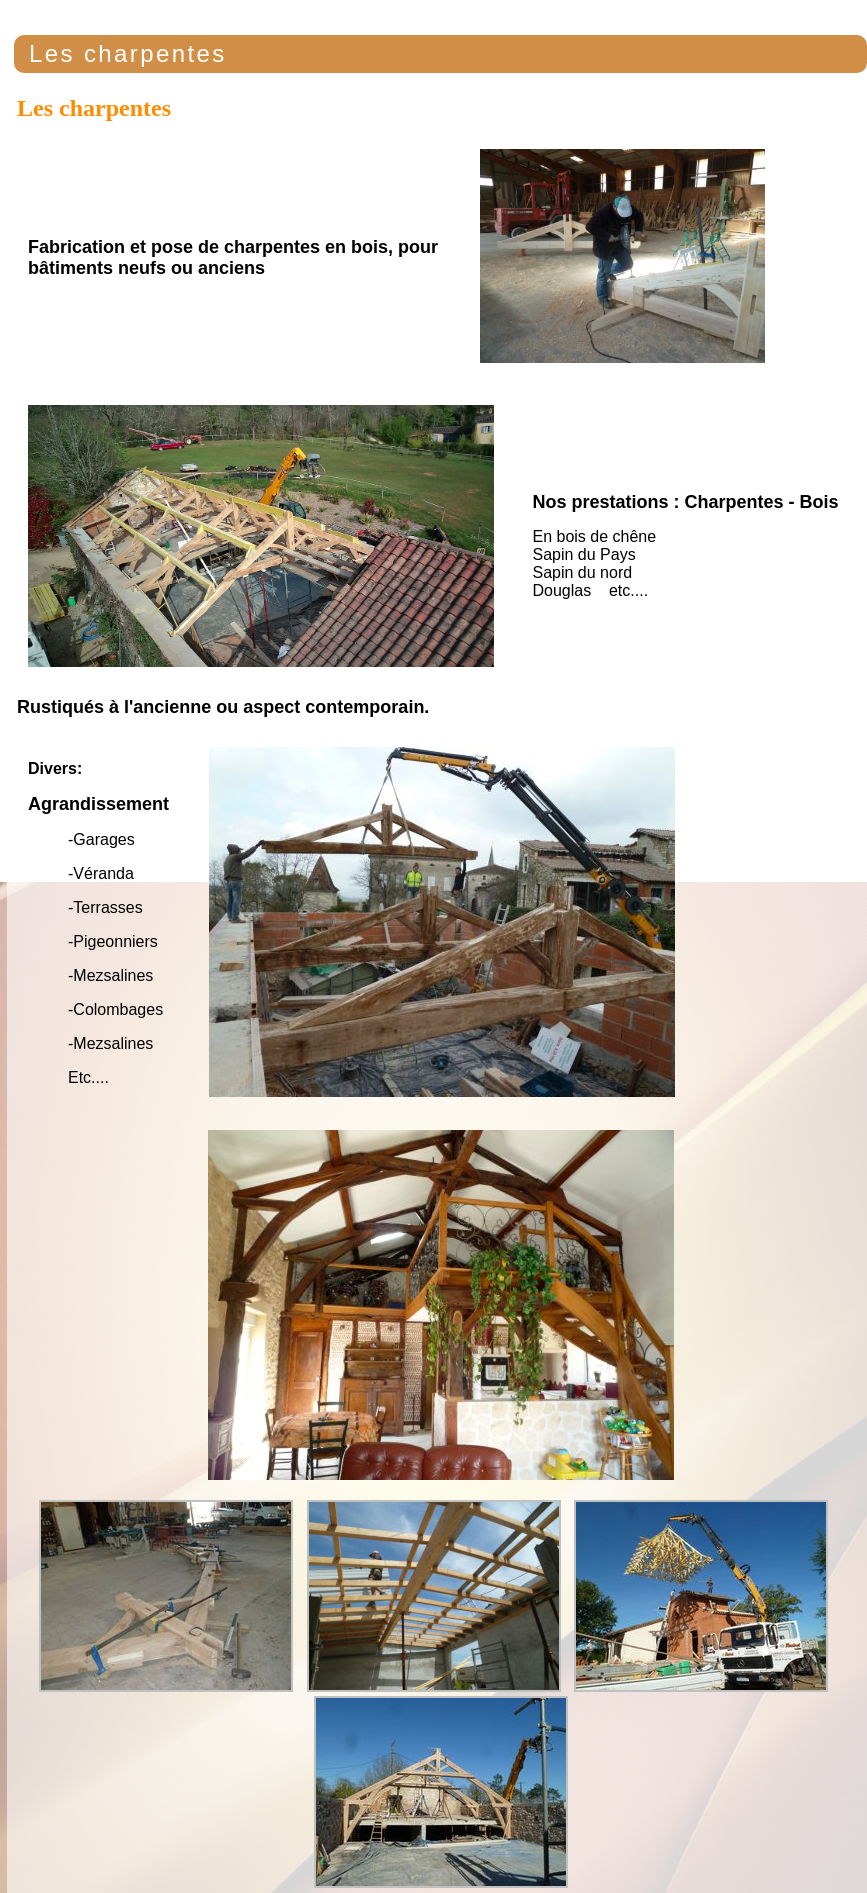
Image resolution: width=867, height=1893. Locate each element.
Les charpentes (128, 53)
